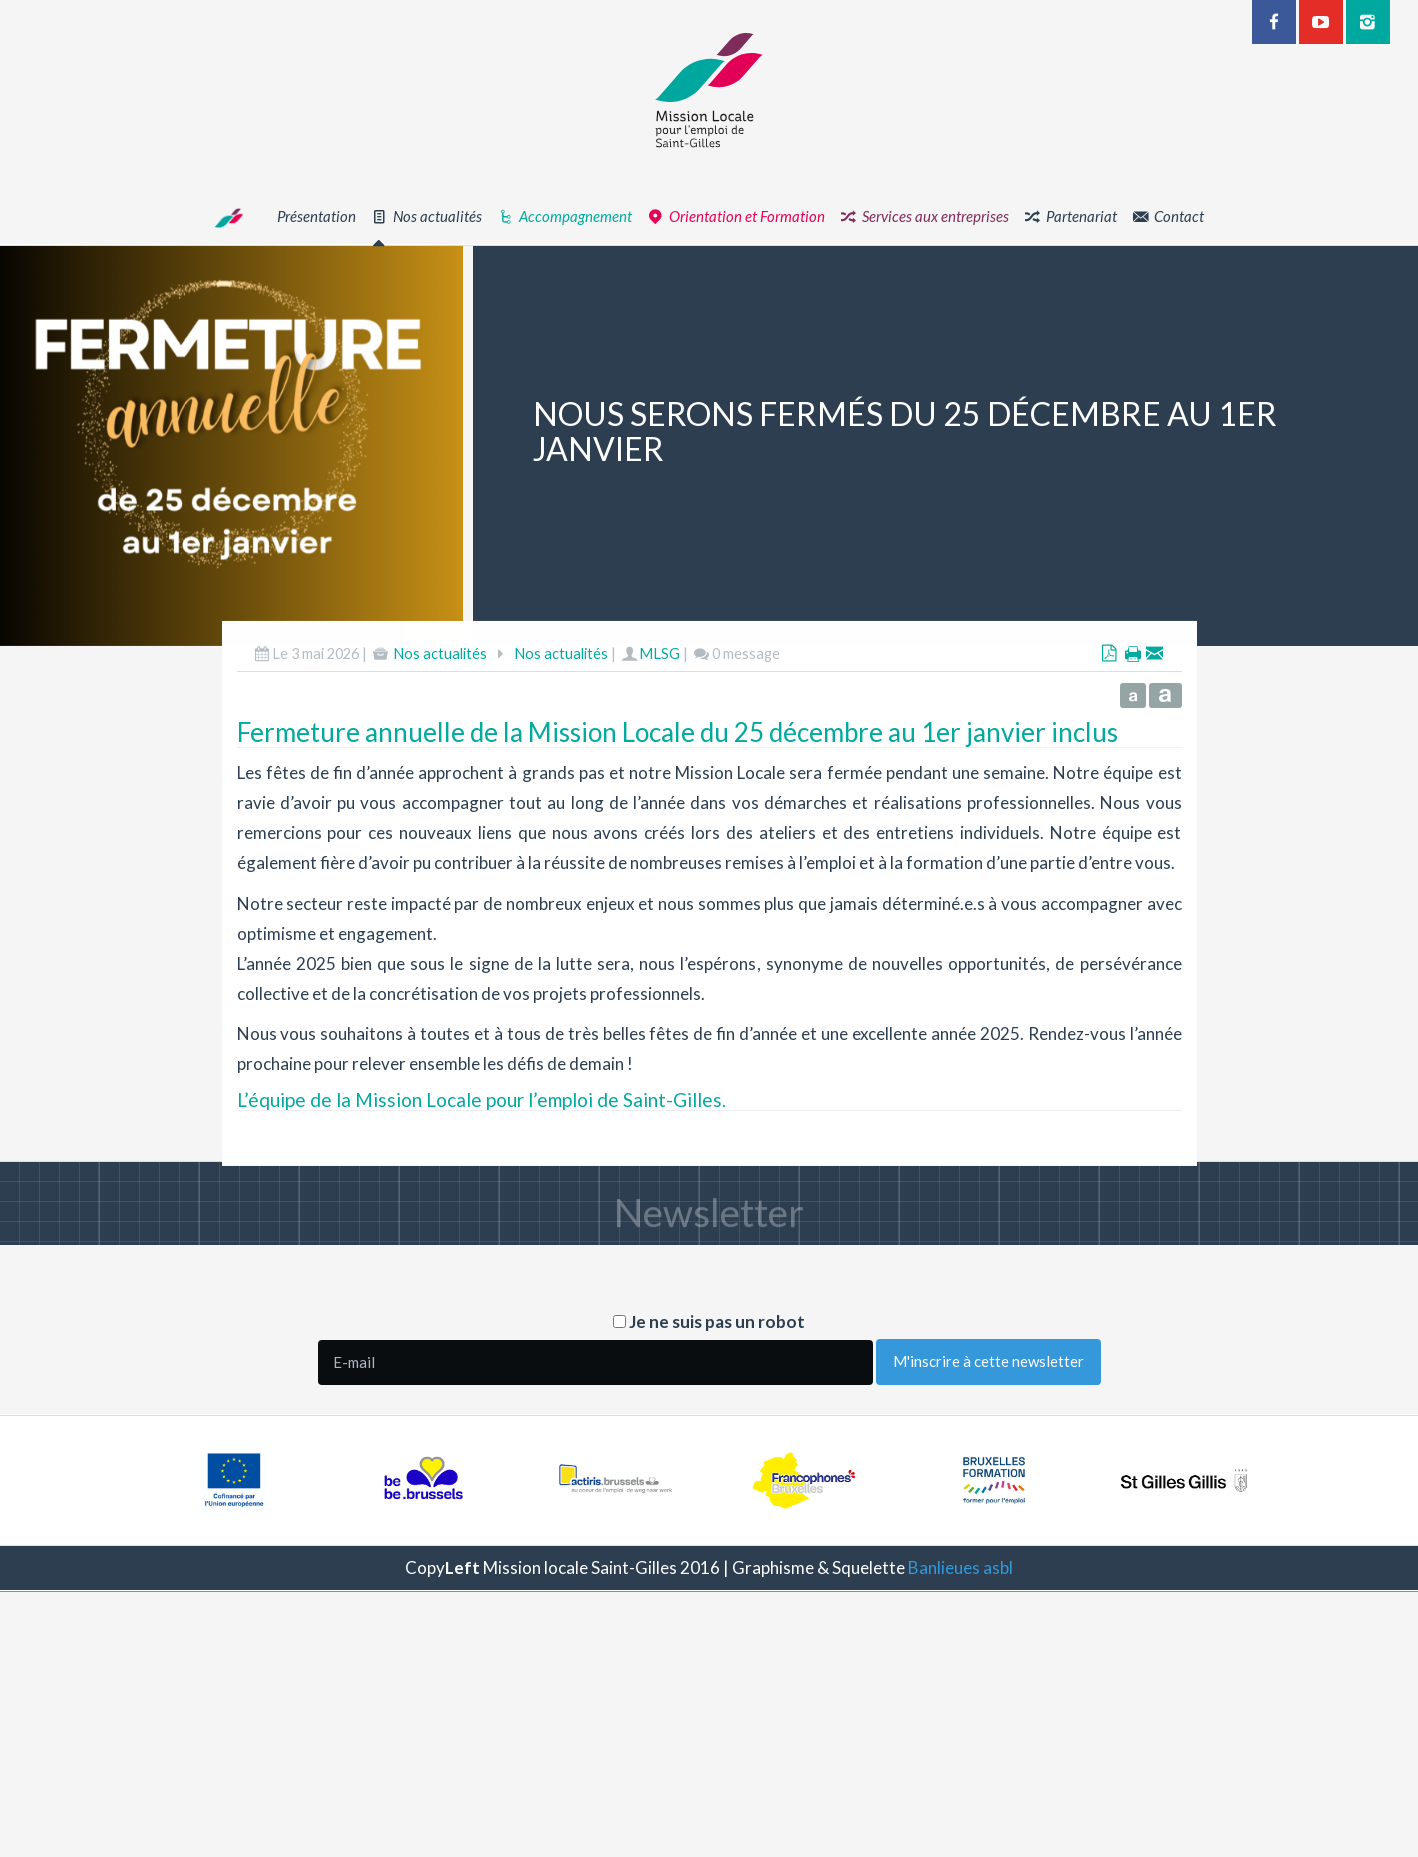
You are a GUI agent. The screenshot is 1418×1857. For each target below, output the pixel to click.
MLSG (659, 706)
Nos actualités (440, 706)
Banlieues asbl (960, 1567)
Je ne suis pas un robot (709, 1321)
